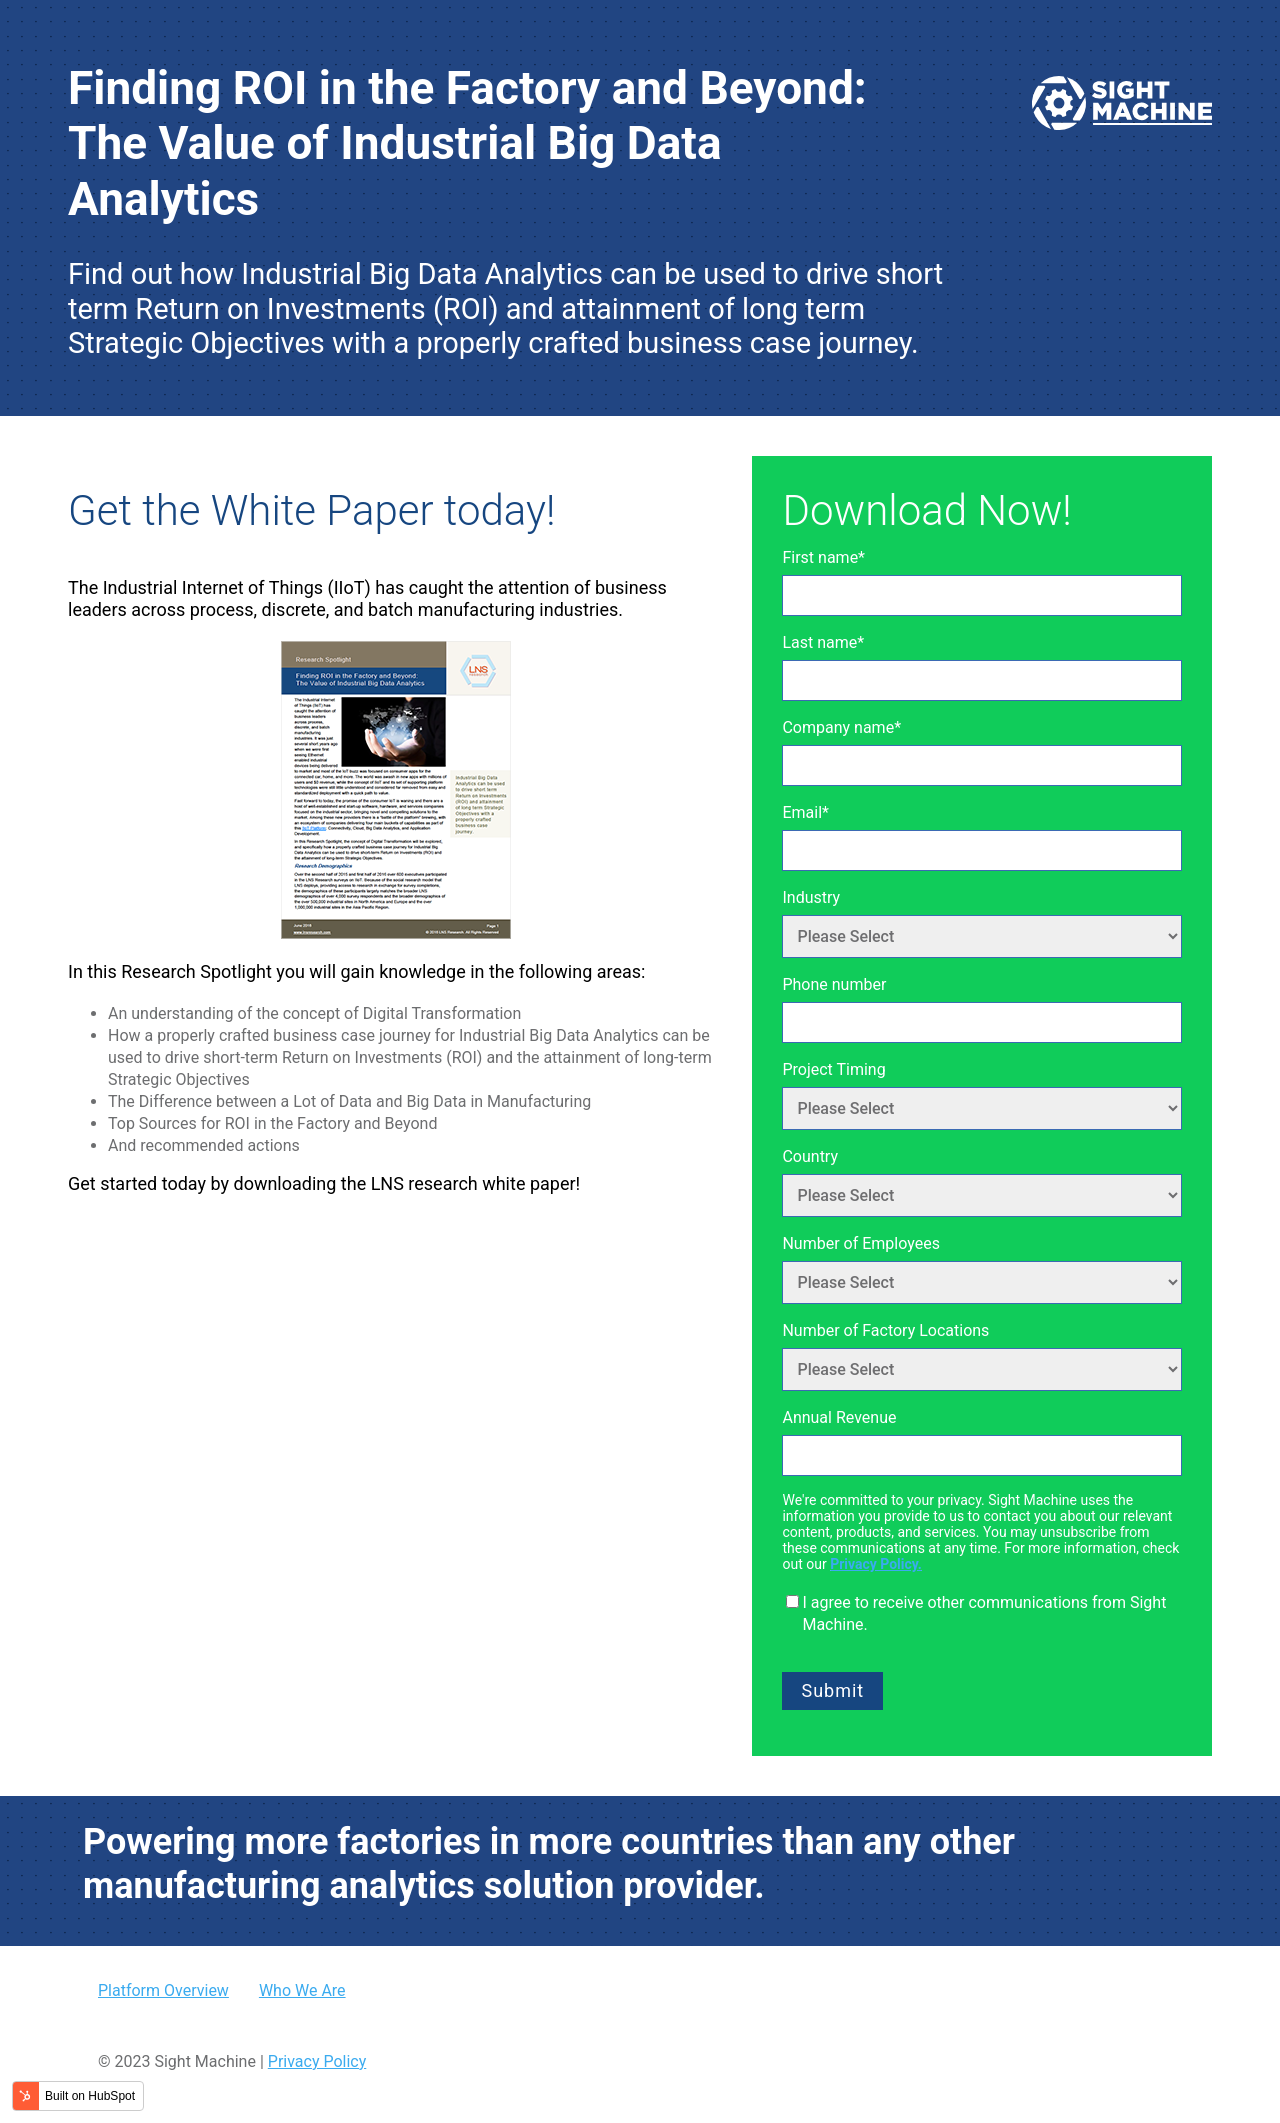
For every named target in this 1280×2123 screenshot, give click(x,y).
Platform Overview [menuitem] (163, 1990)
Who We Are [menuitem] (302, 1990)
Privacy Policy (317, 2061)
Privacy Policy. (876, 1564)
